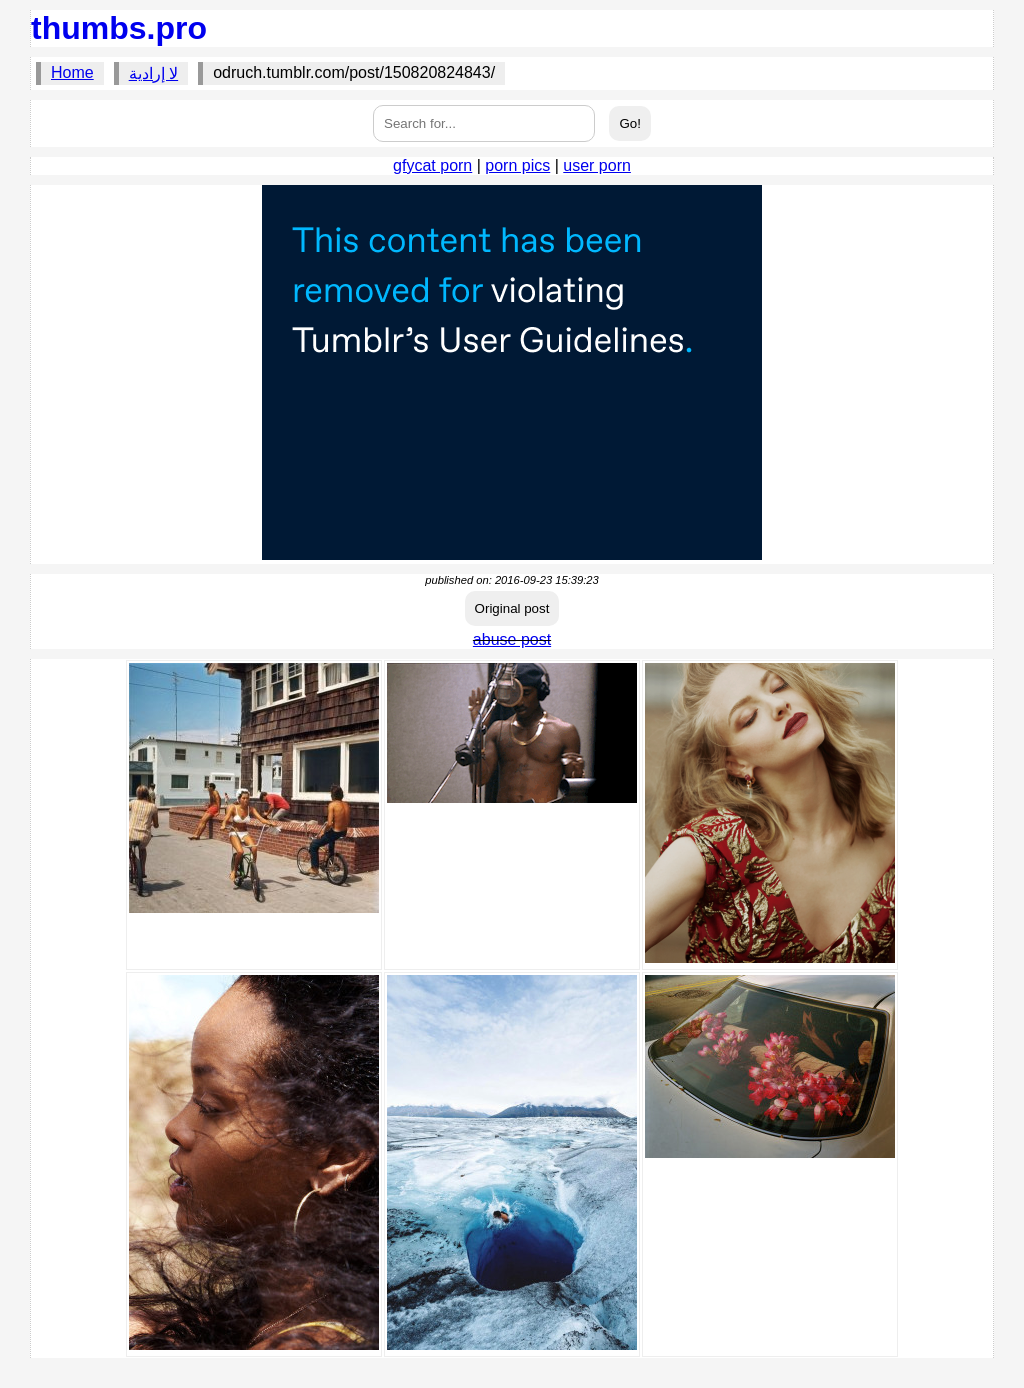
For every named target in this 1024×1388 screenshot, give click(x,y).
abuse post (512, 639)
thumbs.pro (119, 28)
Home (72, 72)
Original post (512, 608)
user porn (597, 165)
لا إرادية (153, 73)
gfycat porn (432, 165)
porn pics (517, 165)
